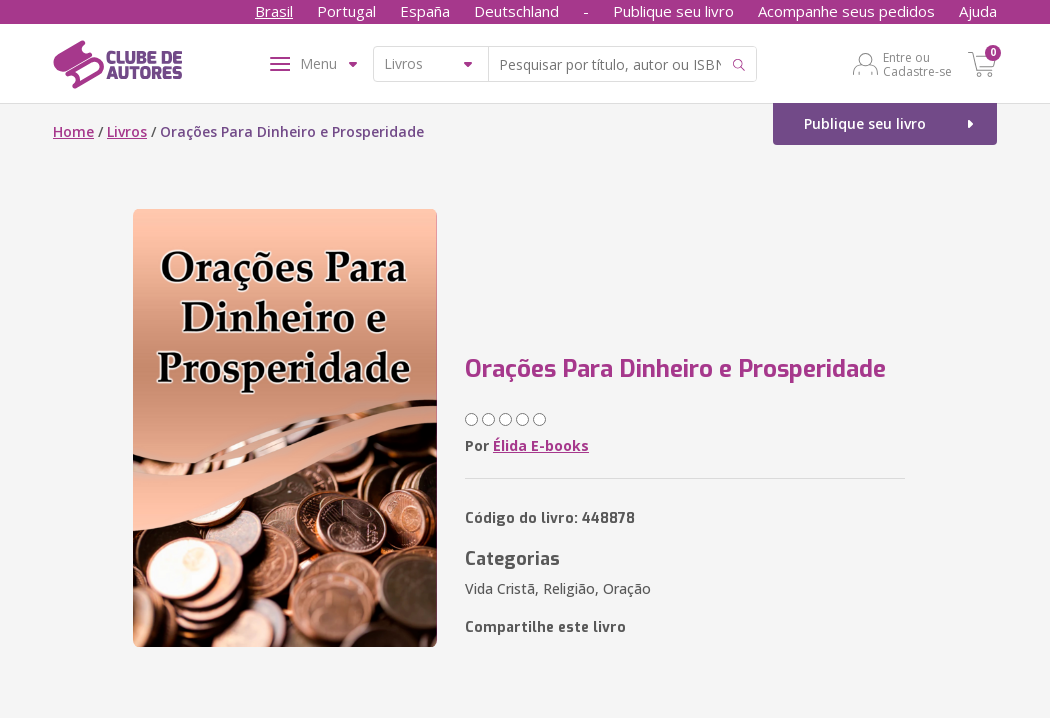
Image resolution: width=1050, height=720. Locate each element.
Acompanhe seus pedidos (846, 11)
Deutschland (516, 11)
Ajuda (978, 11)
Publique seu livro (673, 11)
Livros (127, 131)
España (425, 11)
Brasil (274, 11)
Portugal (346, 11)
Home (73, 131)
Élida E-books (541, 445)
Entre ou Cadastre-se (917, 64)
